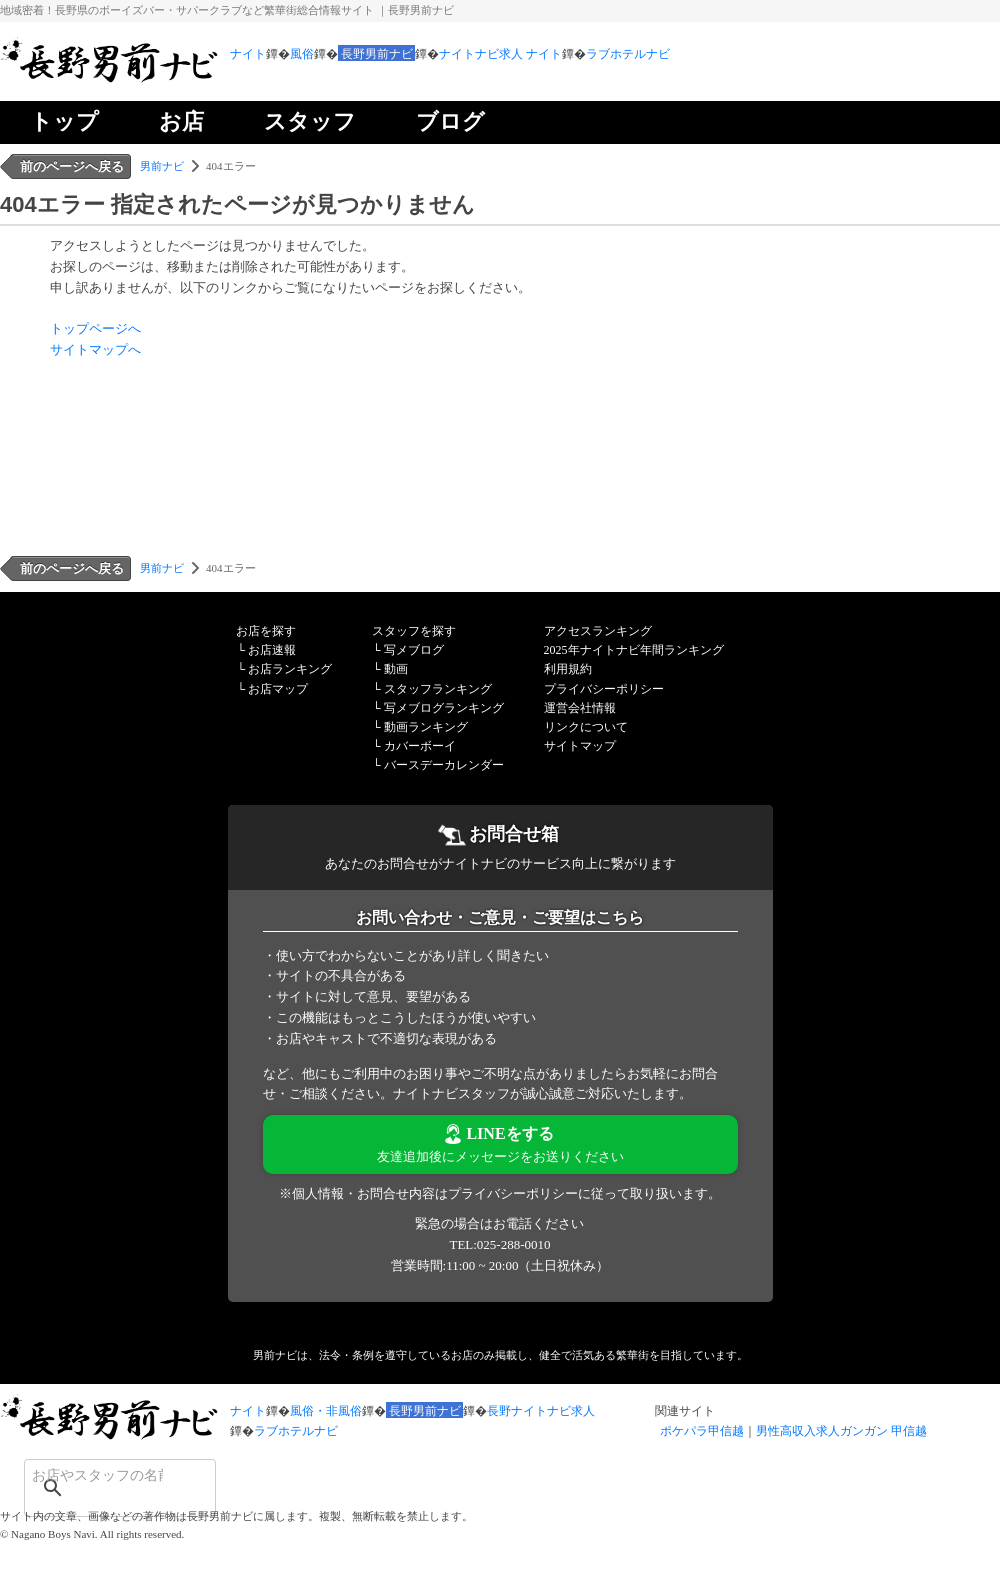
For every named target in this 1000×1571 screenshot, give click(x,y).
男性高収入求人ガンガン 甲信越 (841, 1431)
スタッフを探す (414, 631)
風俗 (302, 54)
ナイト (248, 54)
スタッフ (310, 121)
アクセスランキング (598, 631)
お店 (181, 121)
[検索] (94, 1475)
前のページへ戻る (72, 166)
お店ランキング (290, 669)
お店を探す (266, 631)
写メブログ (414, 650)
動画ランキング (426, 727)
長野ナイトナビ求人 (541, 1411)
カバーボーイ (420, 746)
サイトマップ (580, 746)
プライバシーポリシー (604, 689)
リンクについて (586, 727)
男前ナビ (162, 166)
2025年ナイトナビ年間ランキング (634, 650)
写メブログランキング (444, 708)
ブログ (450, 121)
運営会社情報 (580, 708)
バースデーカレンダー (444, 765)
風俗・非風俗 (326, 1411)
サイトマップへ (95, 349)
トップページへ (95, 328)
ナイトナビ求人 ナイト (500, 54)
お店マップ (278, 689)
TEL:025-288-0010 (499, 1244)
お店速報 (272, 650)
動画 (396, 669)
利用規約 (568, 669)
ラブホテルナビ (628, 54)
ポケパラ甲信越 (702, 1431)
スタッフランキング (438, 689)
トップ (64, 121)
